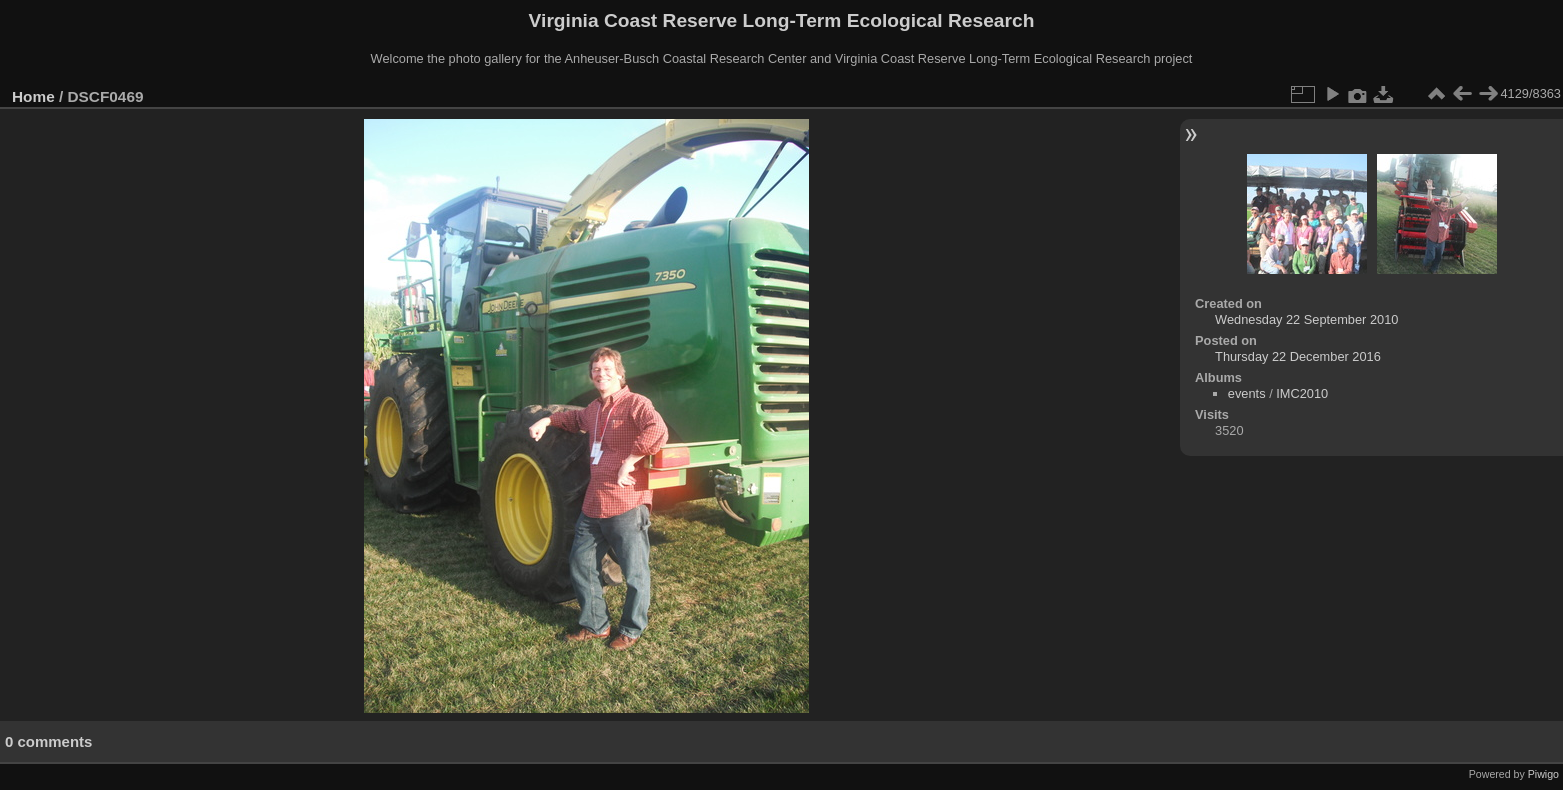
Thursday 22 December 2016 (1298, 356)
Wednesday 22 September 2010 (1306, 319)
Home (33, 96)
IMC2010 (1302, 393)
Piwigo (1543, 774)
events (1247, 393)
